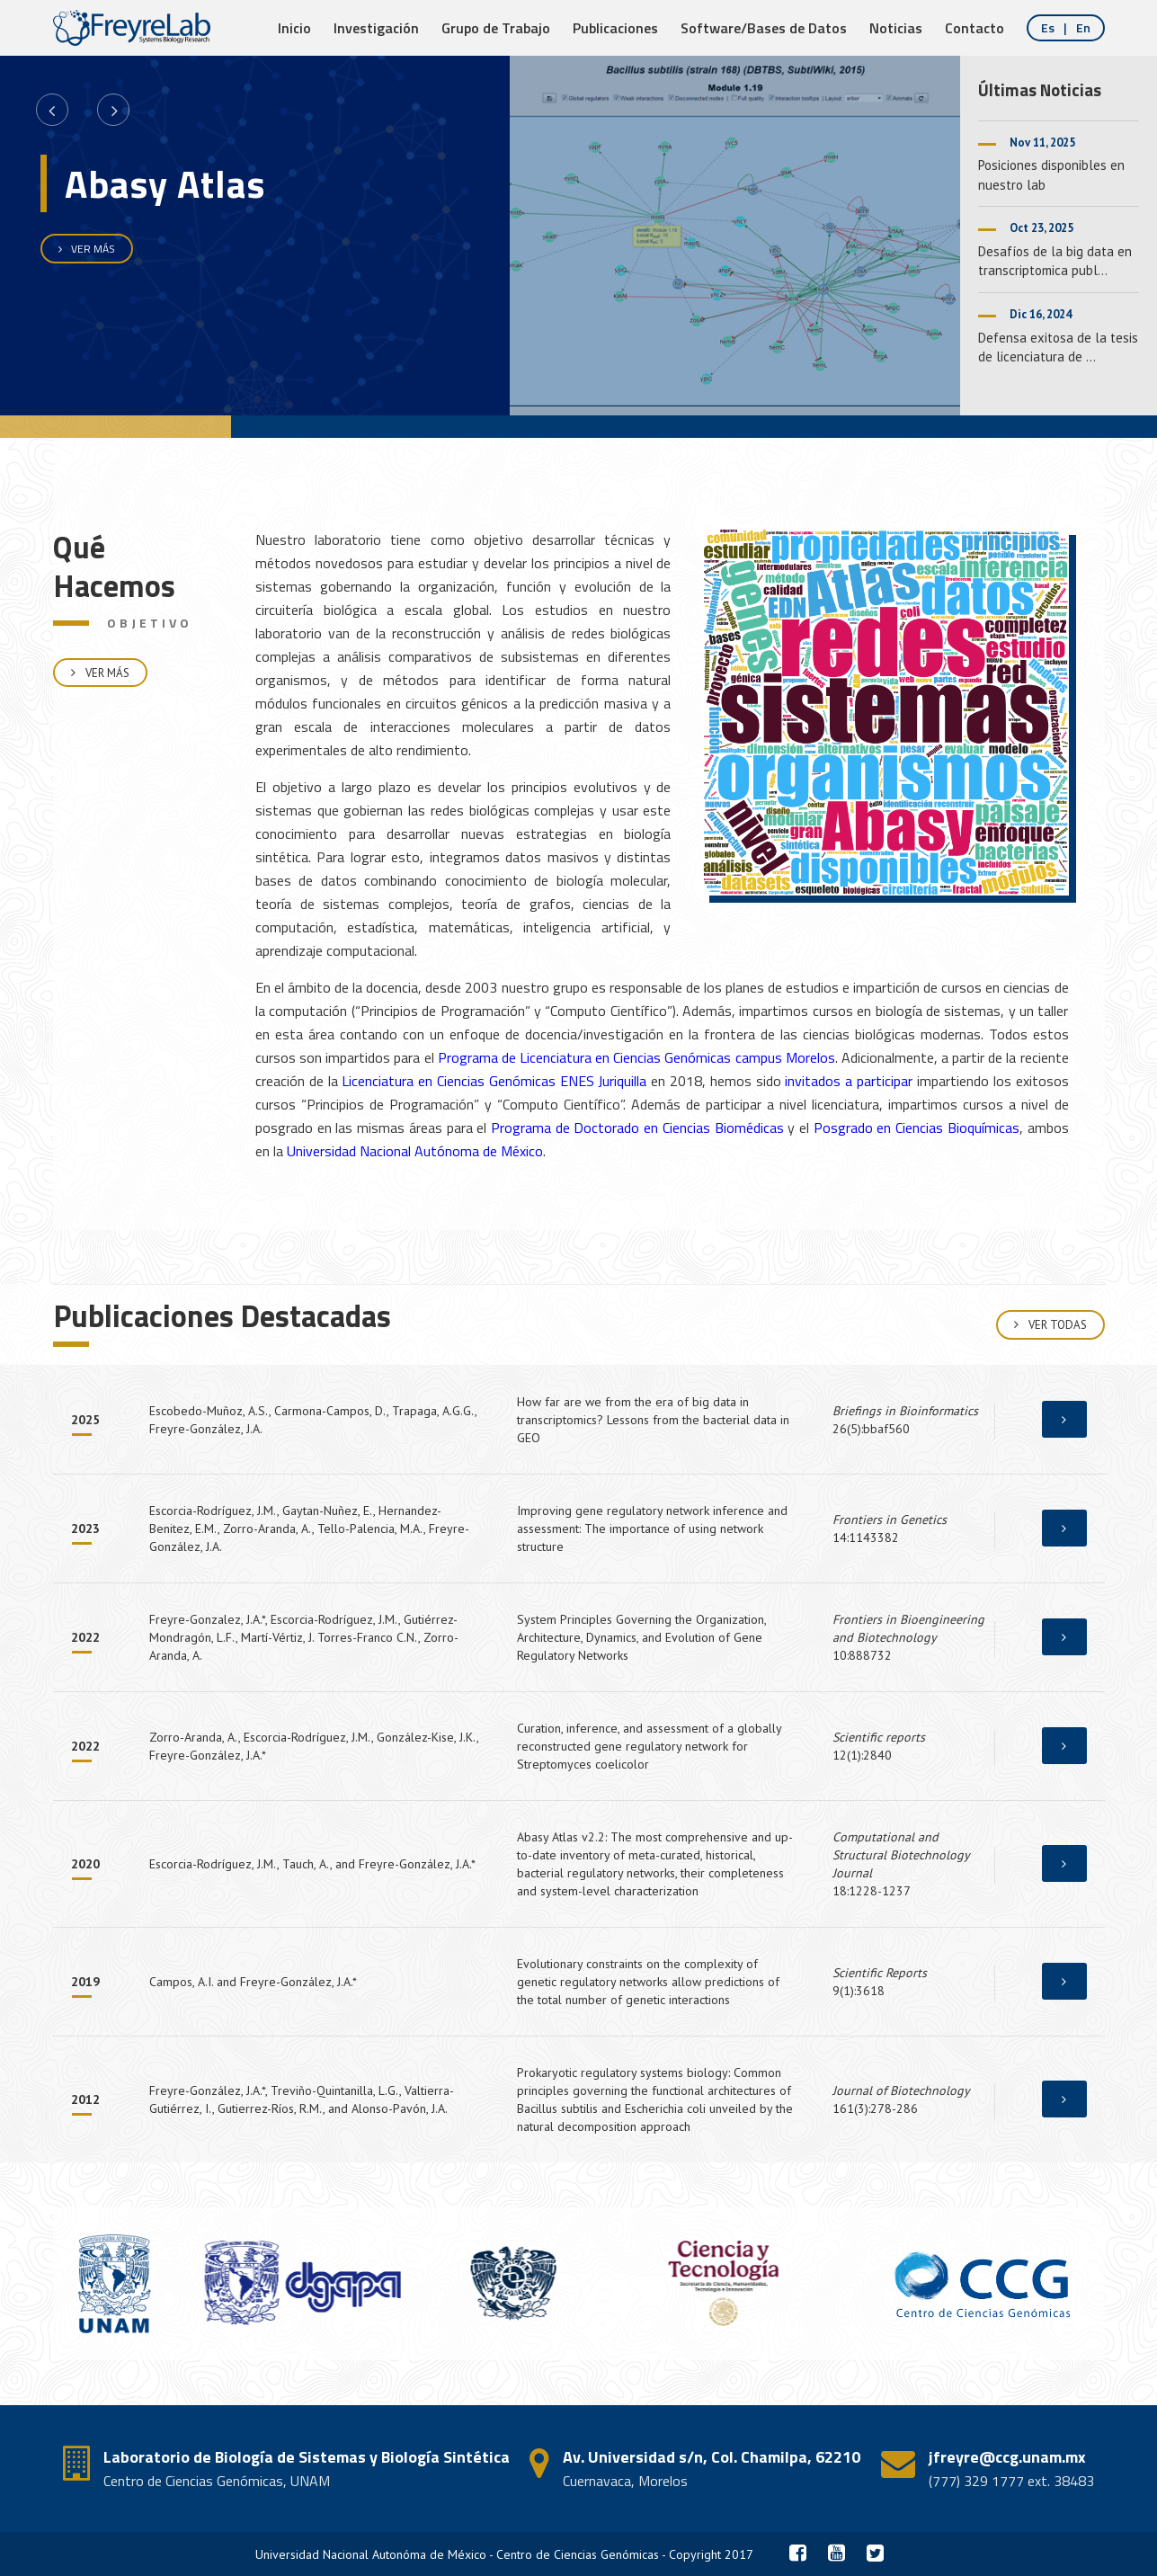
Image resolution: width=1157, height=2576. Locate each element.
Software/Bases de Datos (764, 28)
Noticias (895, 28)
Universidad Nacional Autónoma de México (415, 1151)
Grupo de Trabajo (495, 28)
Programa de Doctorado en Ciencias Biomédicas (637, 1127)
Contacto (974, 28)
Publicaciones (615, 28)
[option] (480, 235)
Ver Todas (1050, 1325)
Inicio (294, 28)
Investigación (376, 28)
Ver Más (100, 688)
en (1083, 27)
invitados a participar (848, 1081)
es (1049, 27)
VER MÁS (86, 248)
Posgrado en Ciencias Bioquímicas (916, 1127)
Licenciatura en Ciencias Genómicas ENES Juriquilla (494, 1081)
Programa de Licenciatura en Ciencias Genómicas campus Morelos (636, 1057)
